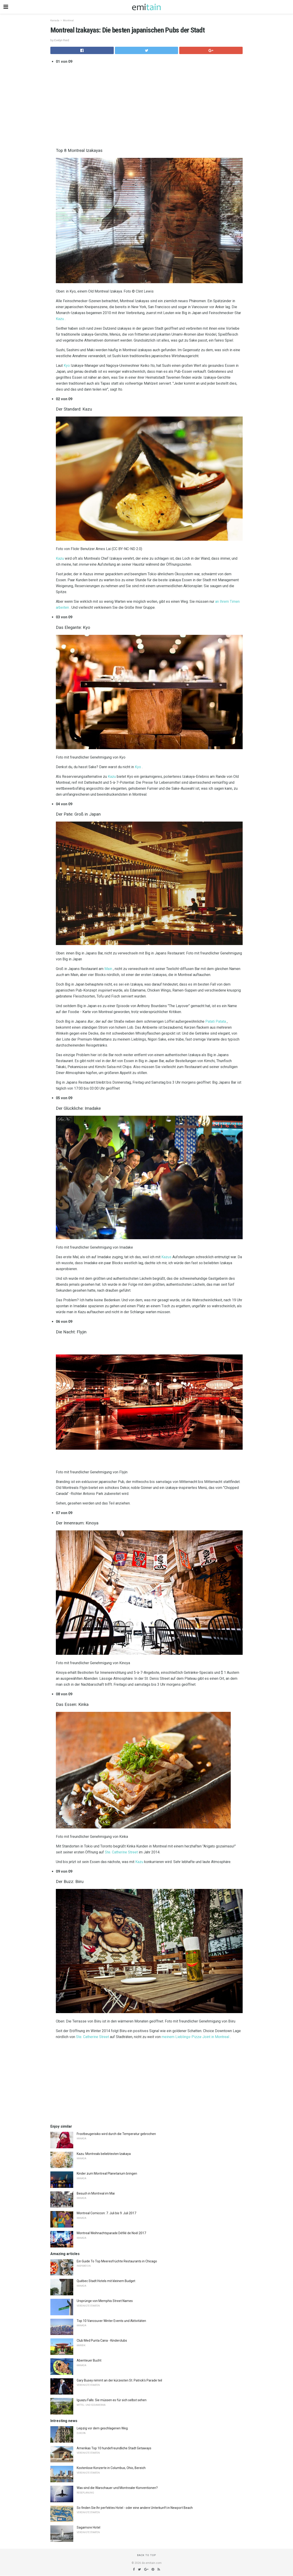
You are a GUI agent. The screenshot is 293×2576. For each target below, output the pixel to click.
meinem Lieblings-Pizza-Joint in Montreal (195, 2037)
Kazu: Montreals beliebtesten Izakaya (104, 2154)
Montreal (68, 20)
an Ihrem (222, 601)
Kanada (54, 20)
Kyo (67, 365)
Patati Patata (215, 1021)
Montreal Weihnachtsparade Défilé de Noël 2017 (111, 2233)
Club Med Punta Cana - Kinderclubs (102, 2340)
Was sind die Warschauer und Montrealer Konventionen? (117, 2488)
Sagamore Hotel (88, 2527)
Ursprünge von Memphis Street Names (105, 2301)
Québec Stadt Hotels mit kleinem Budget (106, 2281)
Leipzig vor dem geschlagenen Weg (102, 2428)
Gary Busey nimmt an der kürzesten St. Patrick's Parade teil (119, 2380)
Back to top (146, 2555)
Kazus (166, 1257)
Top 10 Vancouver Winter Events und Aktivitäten (111, 2321)
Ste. (108, 1852)
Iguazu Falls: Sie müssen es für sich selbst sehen (111, 2400)
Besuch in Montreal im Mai (96, 2193)
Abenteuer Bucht (89, 2360)
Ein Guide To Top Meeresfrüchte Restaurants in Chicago (117, 2261)
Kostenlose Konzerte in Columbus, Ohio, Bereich (111, 2468)
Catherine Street (125, 1852)
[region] (149, 105)
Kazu (60, 319)
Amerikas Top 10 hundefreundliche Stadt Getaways (114, 2448)
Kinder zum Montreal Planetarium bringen (107, 2173)
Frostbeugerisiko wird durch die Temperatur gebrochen (116, 2134)
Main (108, 969)
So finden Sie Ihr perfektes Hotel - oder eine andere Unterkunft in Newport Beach (135, 2508)
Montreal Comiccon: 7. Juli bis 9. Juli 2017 (106, 2213)
